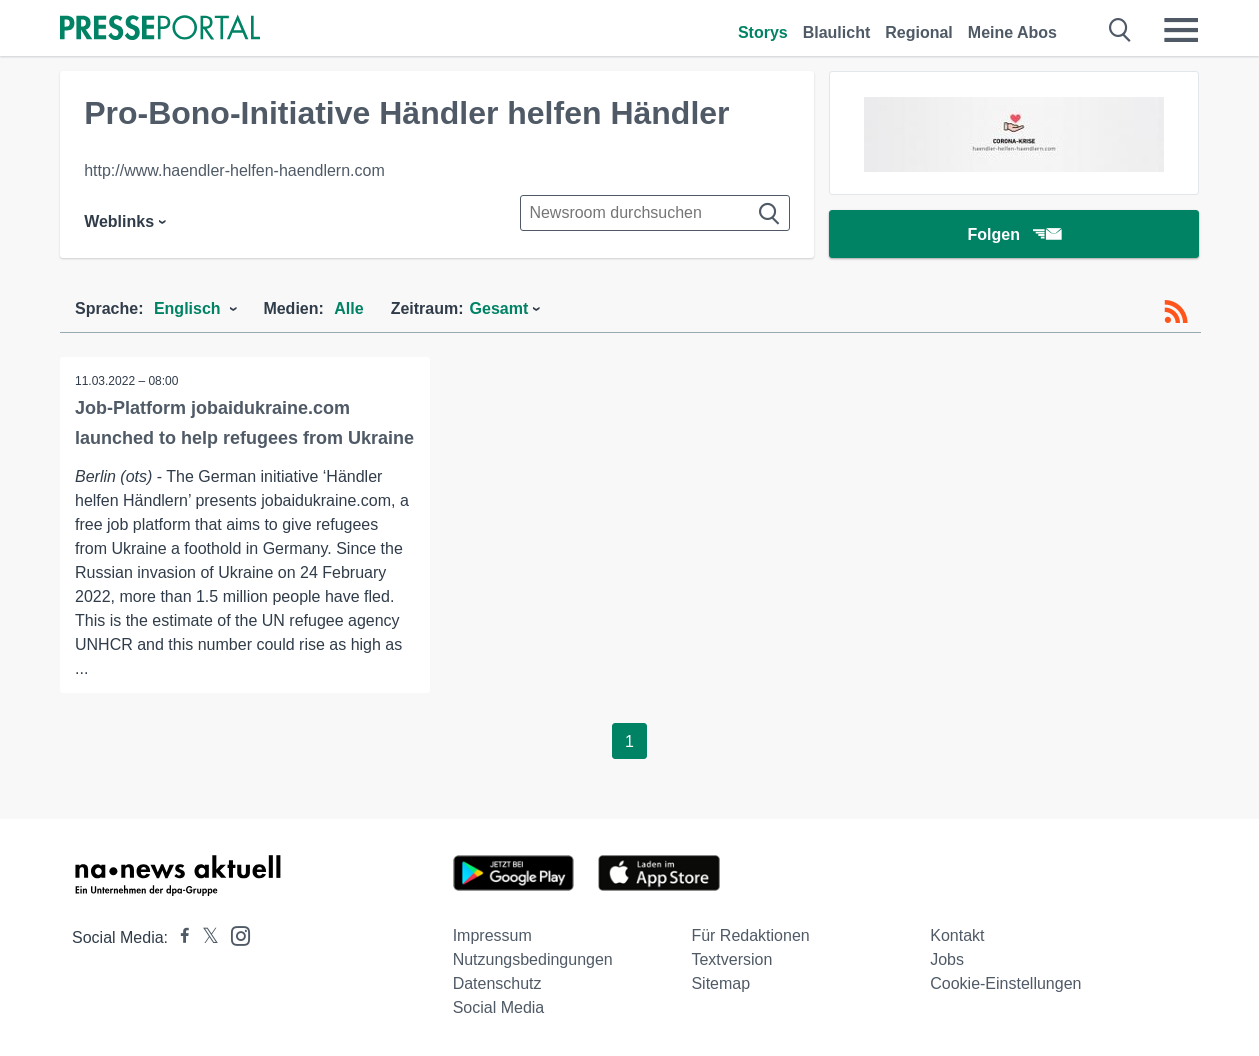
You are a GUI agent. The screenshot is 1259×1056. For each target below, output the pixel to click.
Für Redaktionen (750, 935)
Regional (919, 32)
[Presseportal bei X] (204, 937)
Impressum (492, 935)
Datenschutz (497, 983)
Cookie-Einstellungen (1005, 983)
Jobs (947, 959)
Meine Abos (1012, 32)
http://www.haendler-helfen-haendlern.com (234, 170)
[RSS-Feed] (1176, 312)
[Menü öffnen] (1181, 30)
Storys (763, 32)
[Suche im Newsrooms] (655, 213)
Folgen (1013, 234)
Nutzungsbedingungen (533, 959)
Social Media (499, 1007)
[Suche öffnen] (1120, 30)
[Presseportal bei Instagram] (234, 934)
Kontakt (957, 935)
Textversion (731, 959)
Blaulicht (837, 32)
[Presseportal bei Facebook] (179, 937)
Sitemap (720, 983)
